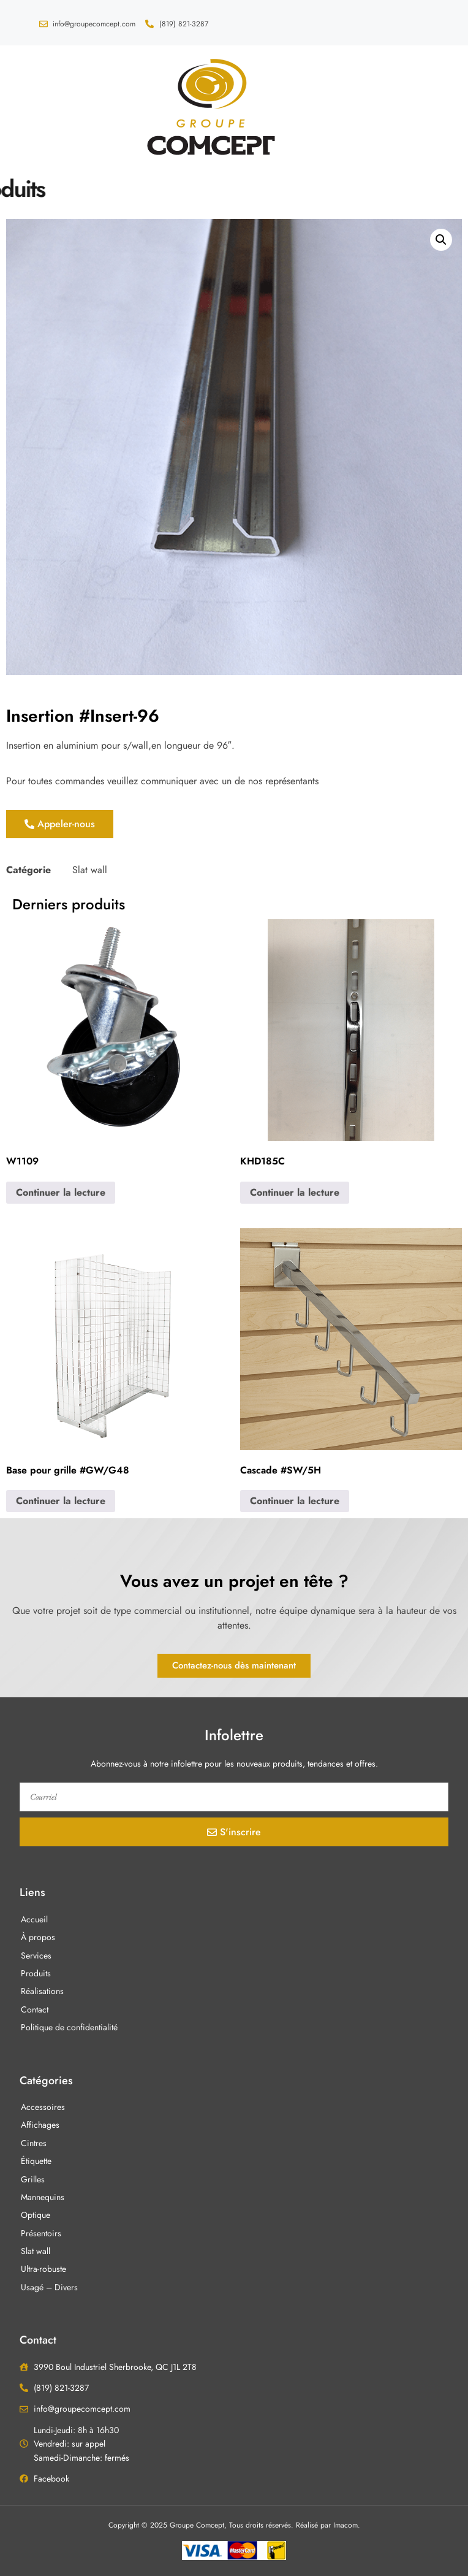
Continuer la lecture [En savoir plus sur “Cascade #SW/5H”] (294, 1501)
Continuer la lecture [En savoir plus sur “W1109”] (60, 1192)
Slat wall (89, 870)
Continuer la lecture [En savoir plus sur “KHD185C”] (294, 1192)
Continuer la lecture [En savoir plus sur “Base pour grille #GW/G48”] (60, 1501)
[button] (35, 105)
